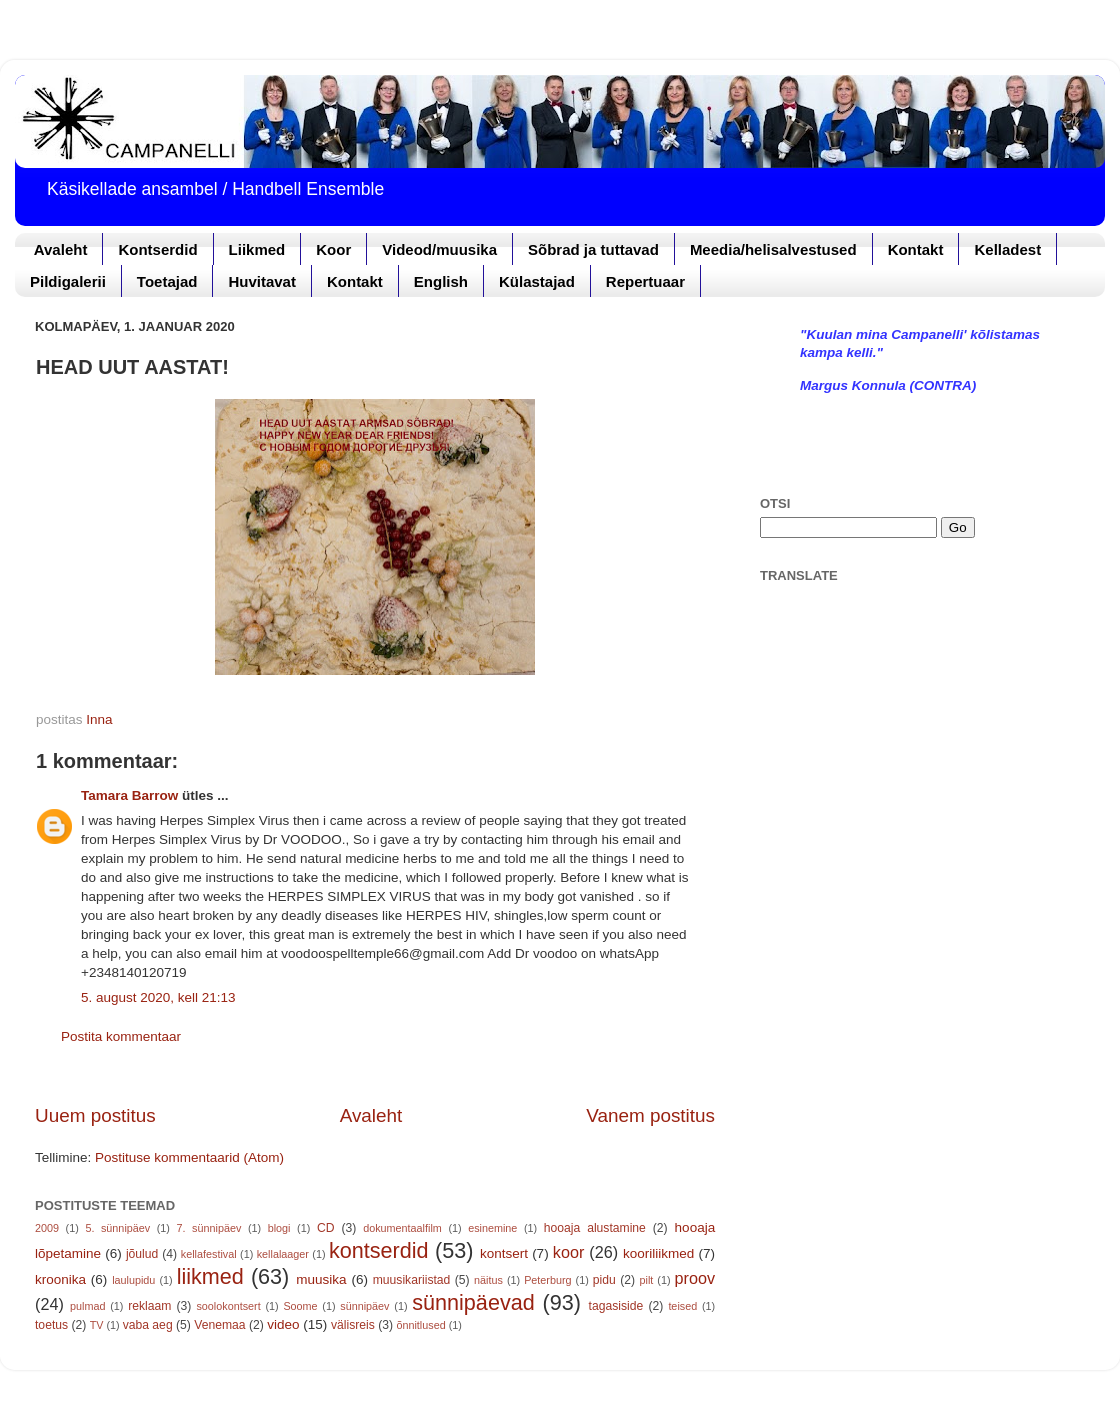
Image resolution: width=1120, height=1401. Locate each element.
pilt (647, 1280)
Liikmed (257, 249)
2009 (47, 1228)
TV (97, 1325)
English (441, 281)
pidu (604, 1280)
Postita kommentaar (121, 1036)
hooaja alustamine (595, 1228)
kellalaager (283, 1254)
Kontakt (916, 249)
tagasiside (616, 1306)
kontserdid (379, 1250)
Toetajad (167, 281)
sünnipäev (364, 1306)
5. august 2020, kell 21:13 (158, 997)
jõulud (142, 1254)
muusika (321, 1279)
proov (695, 1278)
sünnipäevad (473, 1302)
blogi (279, 1228)
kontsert (504, 1253)
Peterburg (547, 1280)
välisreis (353, 1325)
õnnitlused (420, 1325)
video (283, 1324)
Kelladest (1007, 249)
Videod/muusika (439, 249)
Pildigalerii (68, 281)
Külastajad (537, 281)
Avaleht (61, 249)
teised (682, 1306)
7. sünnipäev (209, 1228)
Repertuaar (645, 281)
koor (569, 1252)
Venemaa (219, 1325)
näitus (488, 1280)
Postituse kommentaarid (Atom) (189, 1157)
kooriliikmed (658, 1253)
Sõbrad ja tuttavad (593, 249)
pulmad (87, 1306)
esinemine (492, 1228)
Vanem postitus (650, 1115)
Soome (300, 1306)
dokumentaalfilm (402, 1228)
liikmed (210, 1276)
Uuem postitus (95, 1115)
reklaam (149, 1306)
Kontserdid (157, 249)
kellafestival (209, 1254)
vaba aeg (148, 1325)
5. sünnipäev (117, 1228)
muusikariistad (412, 1280)
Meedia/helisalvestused (773, 249)
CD (326, 1228)
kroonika (60, 1279)
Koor (333, 249)
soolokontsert (228, 1306)
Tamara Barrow (129, 795)
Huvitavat (262, 281)
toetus (51, 1325)
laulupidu (133, 1280)
